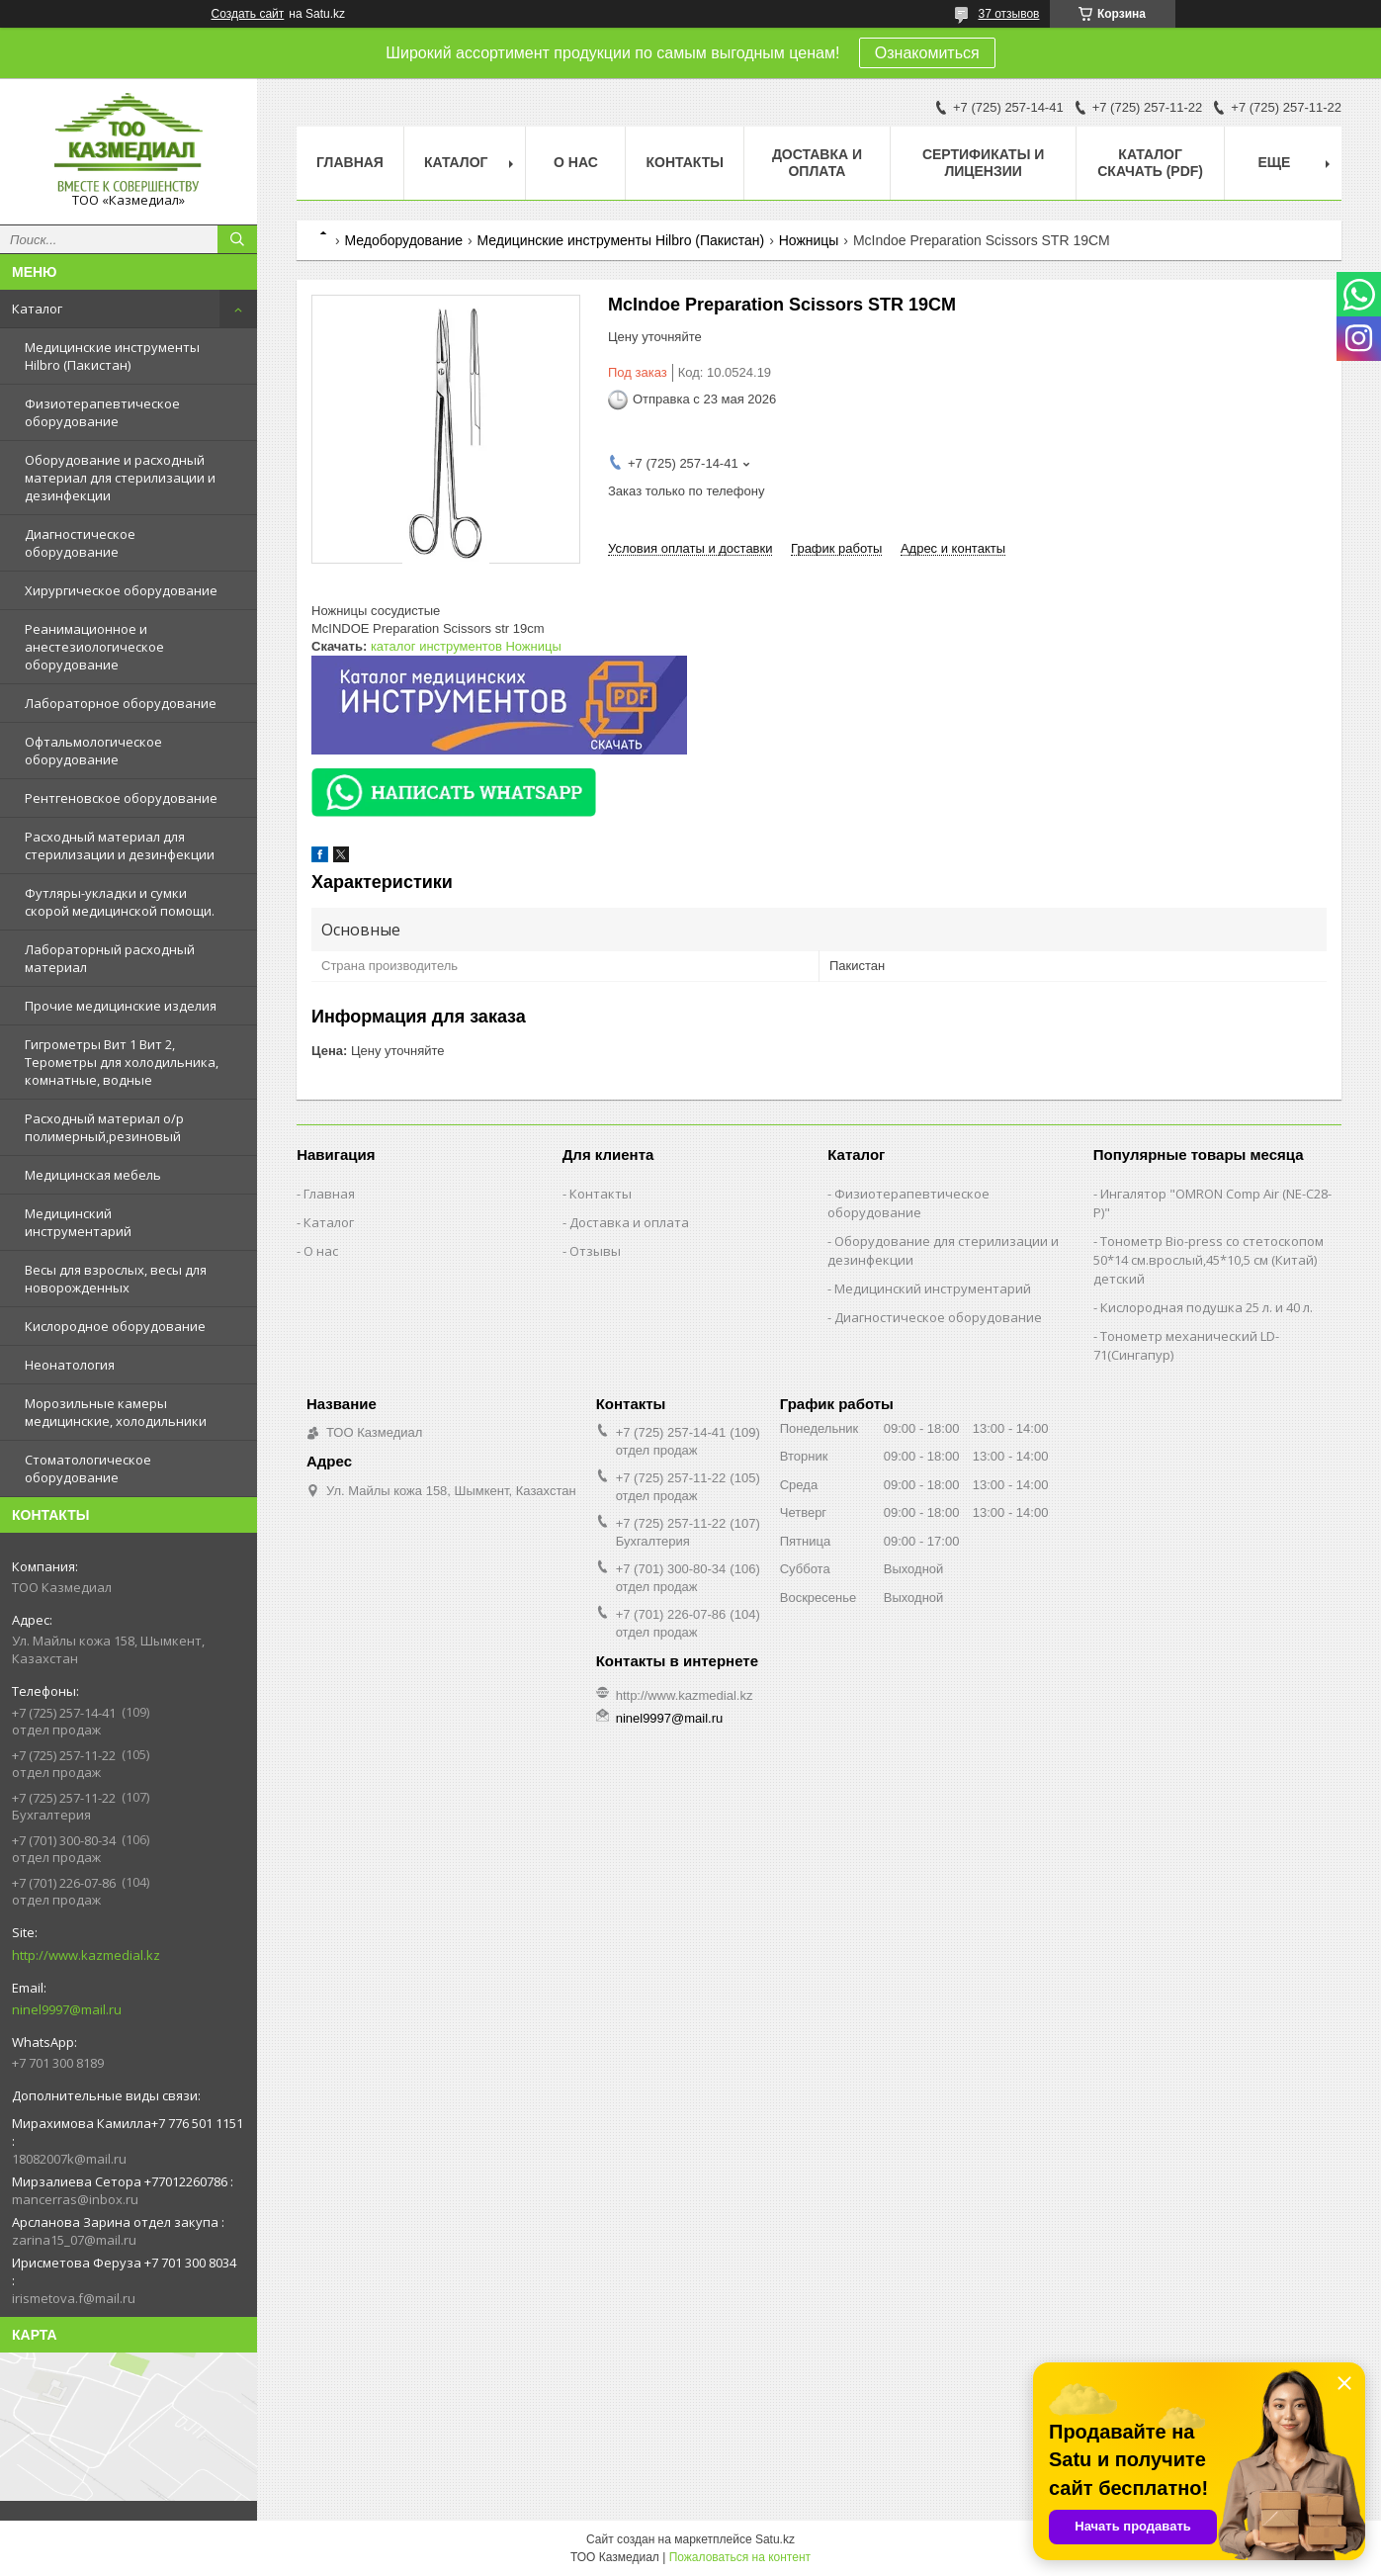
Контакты (684, 162)
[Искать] (237, 239)
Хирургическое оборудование (121, 590)
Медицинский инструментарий (78, 1222)
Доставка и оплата (817, 162)
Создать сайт (248, 14)
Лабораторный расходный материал (110, 958)
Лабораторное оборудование (120, 703)
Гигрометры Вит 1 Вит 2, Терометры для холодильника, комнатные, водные (121, 1062)
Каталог (37, 308)
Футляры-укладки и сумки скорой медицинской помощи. (120, 902)
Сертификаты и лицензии (983, 162)
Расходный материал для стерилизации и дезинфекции (120, 845)
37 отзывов (1008, 14)
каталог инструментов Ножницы (466, 646)
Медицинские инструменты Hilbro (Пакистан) (112, 356)
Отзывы (595, 1251)
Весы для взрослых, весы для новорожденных (116, 1278)
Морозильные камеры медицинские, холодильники (116, 1412)
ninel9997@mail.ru (67, 2009)
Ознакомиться (927, 52)
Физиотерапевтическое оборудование (102, 412)
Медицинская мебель (93, 1175)
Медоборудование (403, 240)
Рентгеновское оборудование (121, 798)
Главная (350, 162)
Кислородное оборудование (115, 1326)
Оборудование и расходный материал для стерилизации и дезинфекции (120, 477)
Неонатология (70, 1365)
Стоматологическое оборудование (88, 1468)
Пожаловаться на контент (740, 2557)
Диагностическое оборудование (80, 543)
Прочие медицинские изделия (120, 1006)
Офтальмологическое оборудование (93, 750)
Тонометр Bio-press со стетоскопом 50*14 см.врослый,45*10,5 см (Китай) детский (1208, 1260)
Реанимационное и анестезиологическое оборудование (94, 646)
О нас (576, 162)
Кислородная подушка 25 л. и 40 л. (1206, 1307)
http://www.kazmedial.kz (86, 1955)
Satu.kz (775, 2539)
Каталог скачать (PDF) (1150, 162)
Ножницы (809, 240)
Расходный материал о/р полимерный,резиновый (104, 1127)
